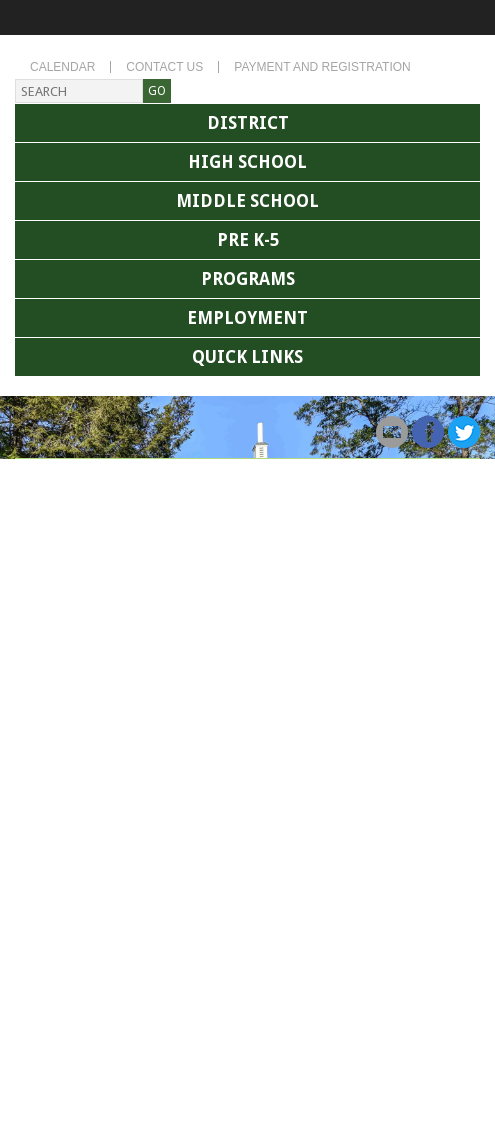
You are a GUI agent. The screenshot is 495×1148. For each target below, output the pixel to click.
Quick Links (247, 357)
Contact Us (164, 67)
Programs (248, 279)
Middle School (247, 201)
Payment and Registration (322, 67)
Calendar (62, 67)
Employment (247, 318)
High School (247, 162)
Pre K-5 (248, 240)
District (248, 123)
